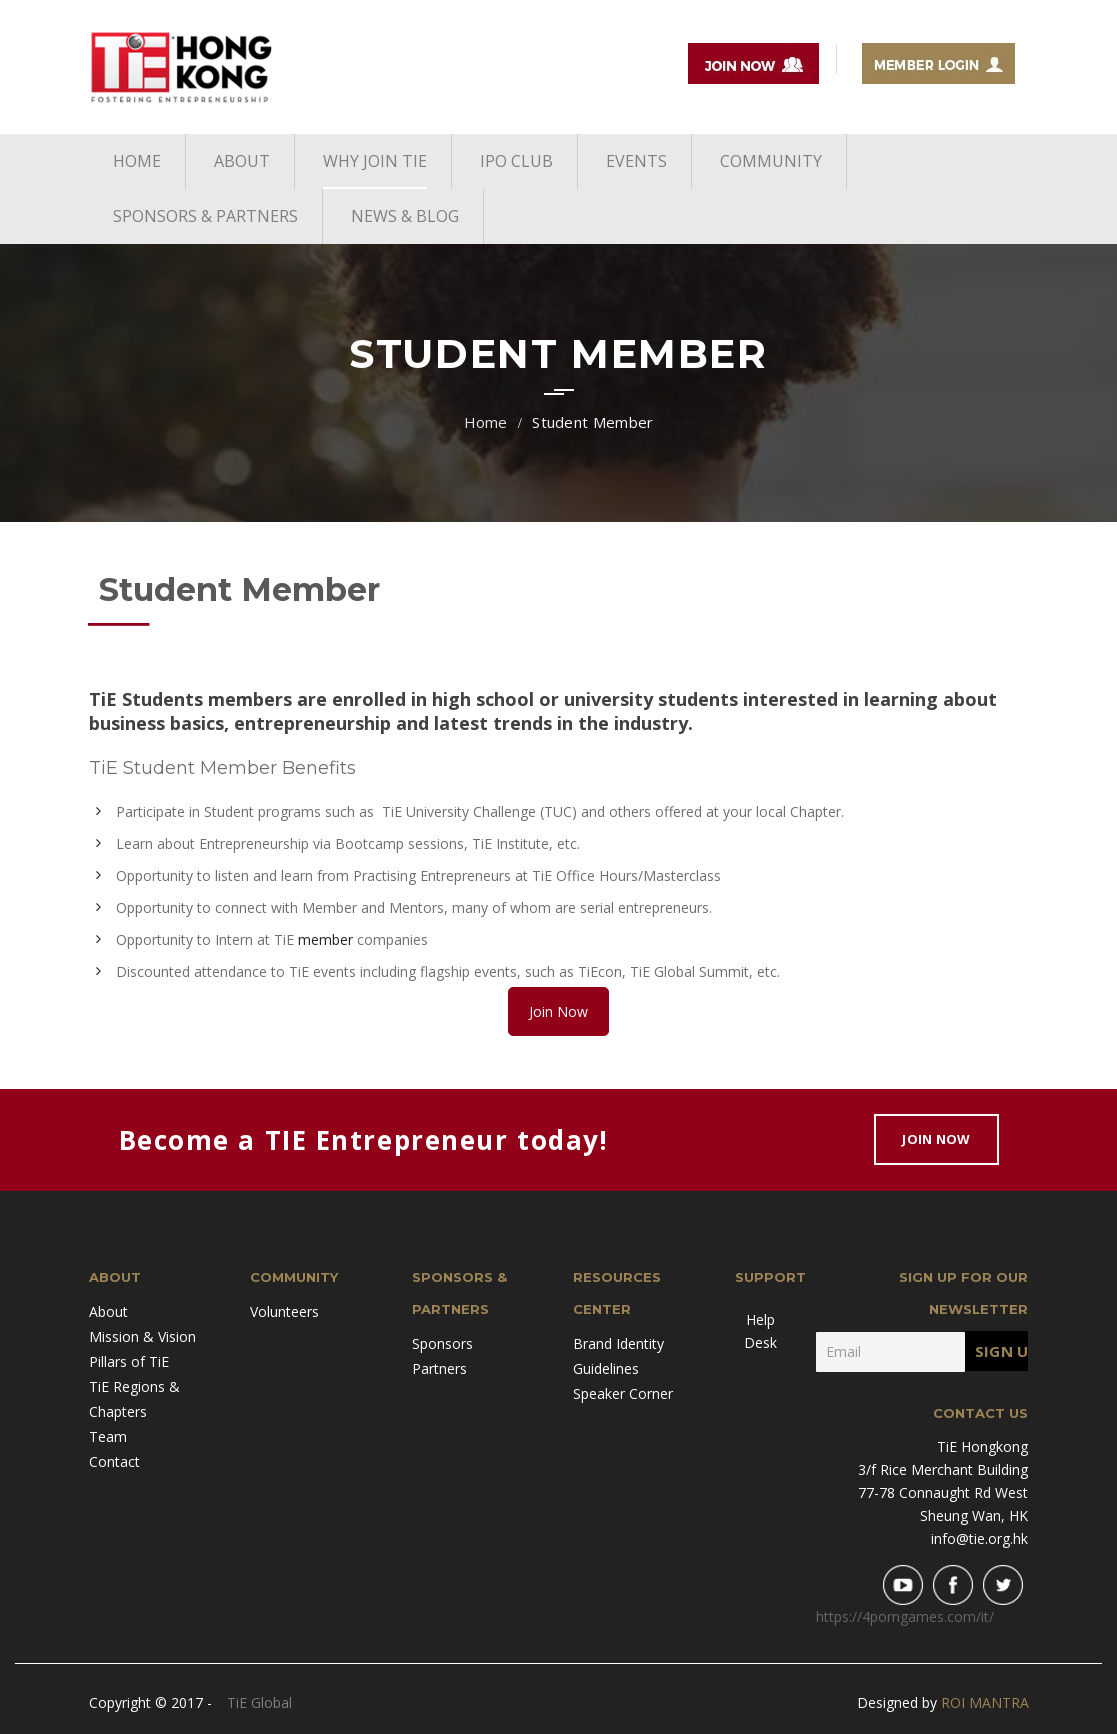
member (325, 939)
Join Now (558, 1011)
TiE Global (259, 1702)
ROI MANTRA (985, 1702)
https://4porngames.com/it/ (905, 1616)
